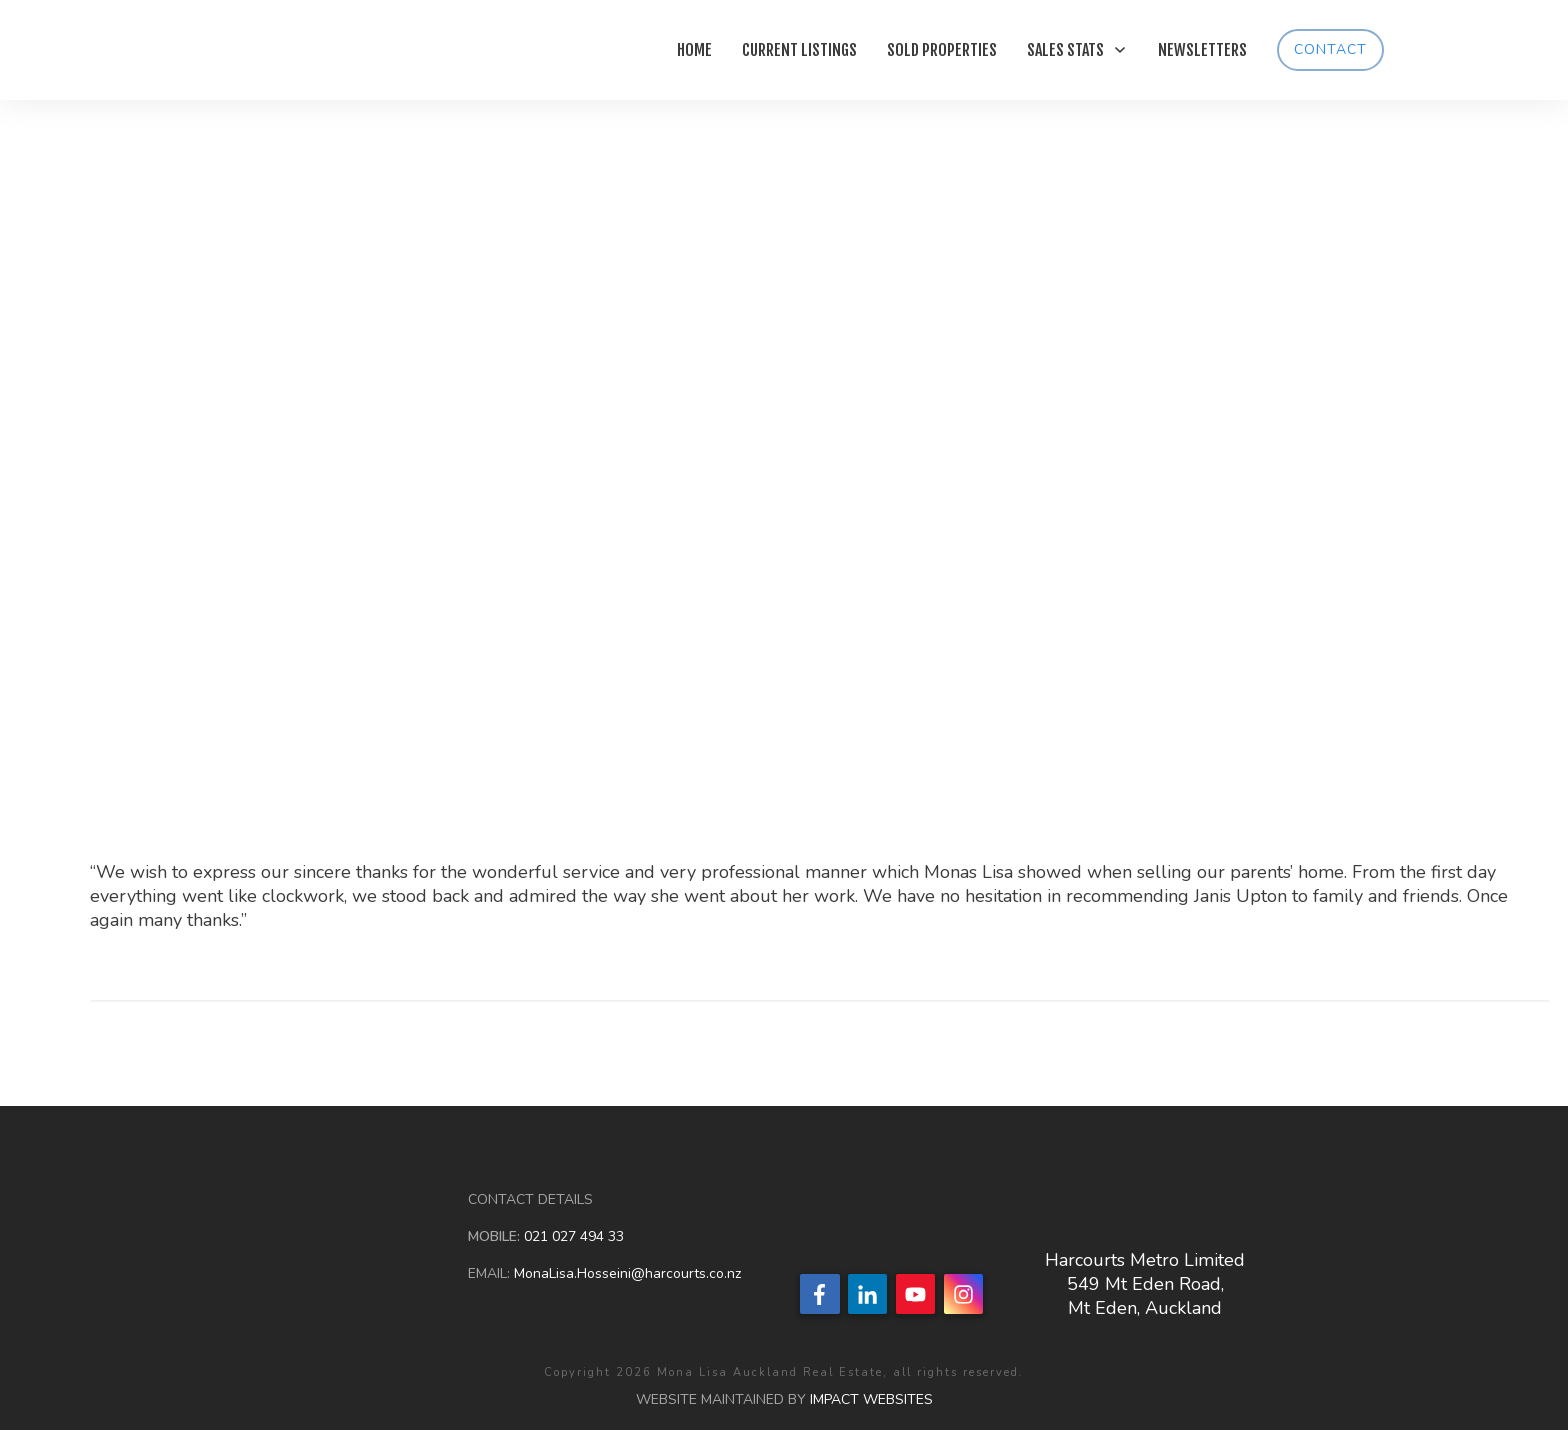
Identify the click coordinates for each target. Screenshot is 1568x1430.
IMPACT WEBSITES (871, 1399)
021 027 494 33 (572, 1236)
